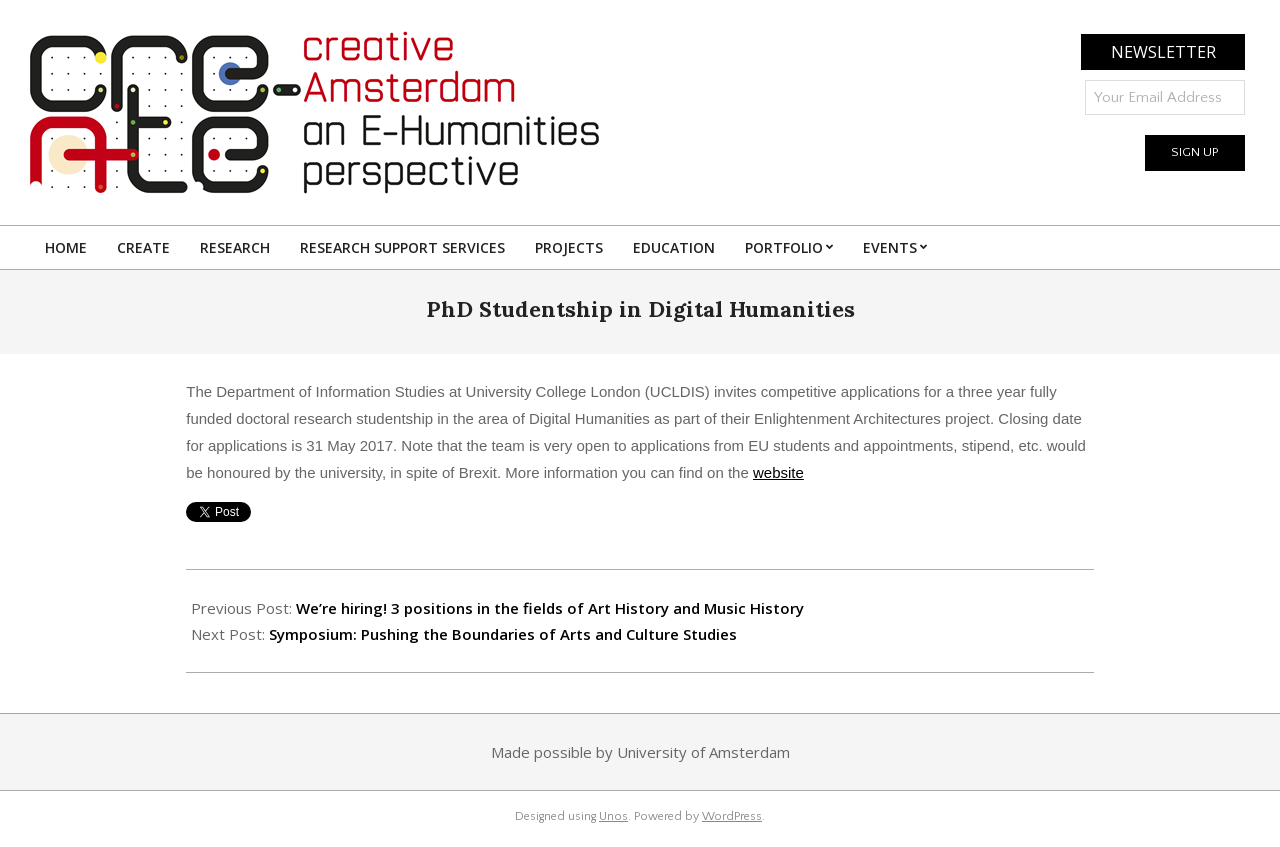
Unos (613, 816)
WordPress (732, 816)
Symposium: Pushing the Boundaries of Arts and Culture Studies (503, 634)
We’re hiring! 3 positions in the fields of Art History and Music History (550, 608)
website (778, 472)
